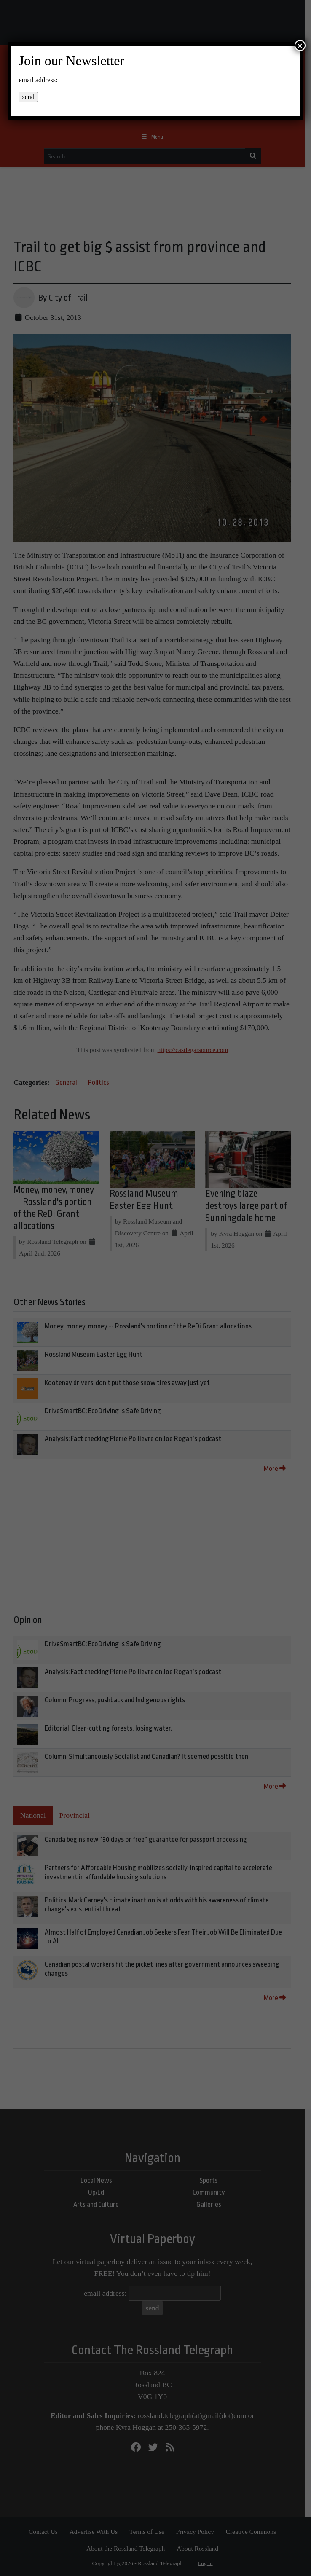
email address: (38, 79)
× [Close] (300, 45)
